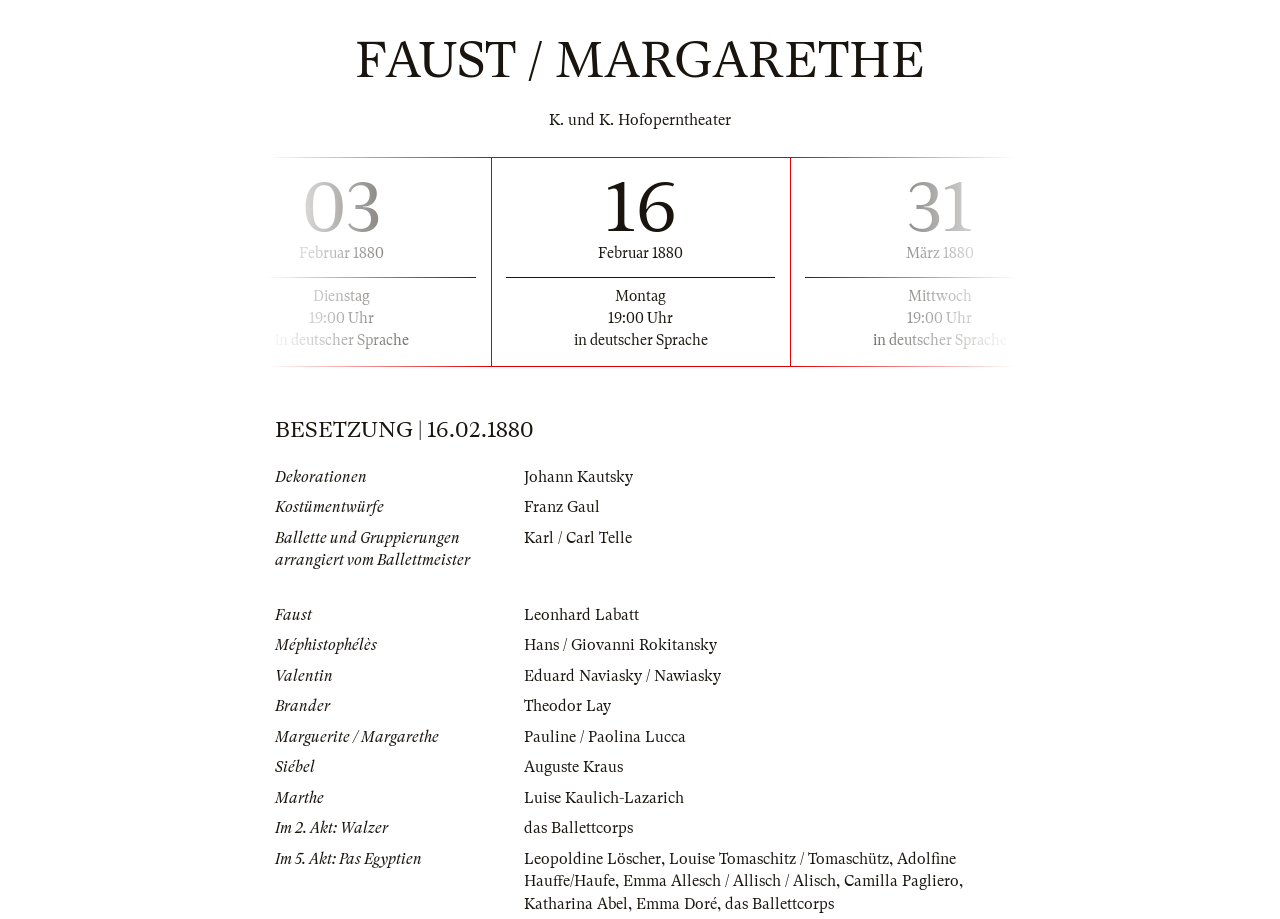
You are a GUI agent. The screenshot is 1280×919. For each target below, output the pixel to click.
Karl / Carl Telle (578, 538)
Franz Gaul (562, 507)
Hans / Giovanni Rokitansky (620, 645)
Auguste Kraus (573, 767)
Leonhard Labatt (581, 615)
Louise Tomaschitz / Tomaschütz (779, 859)
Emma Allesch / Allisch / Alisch (729, 881)
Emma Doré (676, 904)
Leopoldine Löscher (592, 859)
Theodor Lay (567, 706)
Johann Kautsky (578, 477)
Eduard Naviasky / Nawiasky (622, 676)
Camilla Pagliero (901, 881)
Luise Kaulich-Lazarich (604, 798)
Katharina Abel (576, 904)
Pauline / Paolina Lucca (605, 737)
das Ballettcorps (578, 828)
